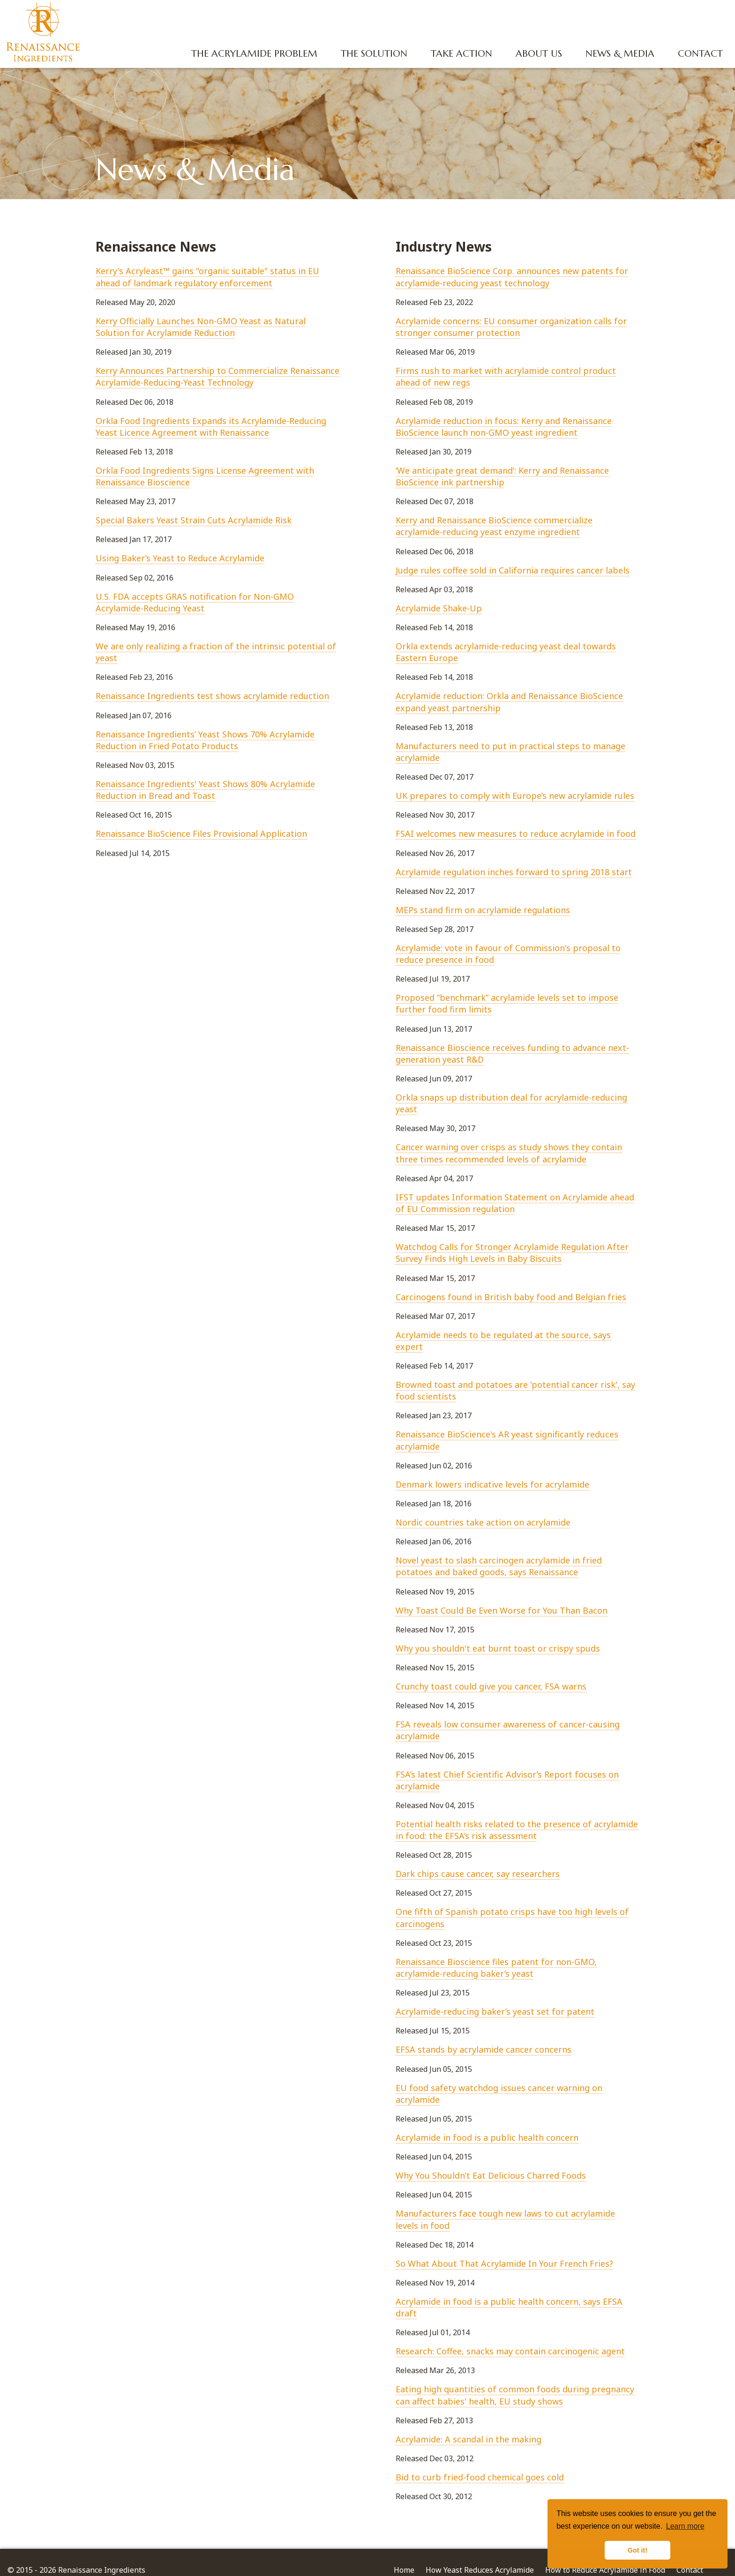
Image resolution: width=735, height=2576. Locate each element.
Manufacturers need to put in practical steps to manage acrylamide (510, 751)
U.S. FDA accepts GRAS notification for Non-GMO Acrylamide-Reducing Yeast (195, 602)
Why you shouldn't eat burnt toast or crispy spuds (498, 1648)
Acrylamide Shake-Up (439, 608)
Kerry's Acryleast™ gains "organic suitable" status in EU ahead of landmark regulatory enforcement (207, 276)
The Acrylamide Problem (252, 54)
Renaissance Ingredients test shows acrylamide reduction (212, 695)
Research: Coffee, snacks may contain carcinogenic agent (510, 2351)
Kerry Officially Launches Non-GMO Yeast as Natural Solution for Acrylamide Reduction (201, 326)
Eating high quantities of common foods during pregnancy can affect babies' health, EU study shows (515, 2394)
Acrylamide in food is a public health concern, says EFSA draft (509, 2307)
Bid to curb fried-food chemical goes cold (480, 2477)
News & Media (617, 54)
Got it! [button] (637, 2550)
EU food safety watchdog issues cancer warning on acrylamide (499, 2093)
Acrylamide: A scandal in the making (468, 2439)
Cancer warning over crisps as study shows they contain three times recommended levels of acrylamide (509, 1152)
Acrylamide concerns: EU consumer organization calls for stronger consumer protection (511, 326)
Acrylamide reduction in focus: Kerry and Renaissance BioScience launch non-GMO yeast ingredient (504, 426)
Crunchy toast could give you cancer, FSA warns (491, 1686)
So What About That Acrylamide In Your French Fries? (504, 2263)
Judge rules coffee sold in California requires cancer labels (513, 570)
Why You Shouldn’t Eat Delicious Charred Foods (491, 2175)
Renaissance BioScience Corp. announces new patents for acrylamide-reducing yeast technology (512, 276)
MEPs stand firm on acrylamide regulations (483, 910)
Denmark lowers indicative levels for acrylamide (492, 1484)
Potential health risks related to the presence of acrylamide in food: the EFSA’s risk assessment (517, 1829)
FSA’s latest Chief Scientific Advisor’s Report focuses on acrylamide (507, 1780)
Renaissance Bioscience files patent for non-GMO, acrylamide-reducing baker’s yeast (496, 1967)
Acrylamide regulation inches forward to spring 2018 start (514, 872)
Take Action (459, 54)
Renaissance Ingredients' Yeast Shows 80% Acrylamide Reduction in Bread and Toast (205, 789)
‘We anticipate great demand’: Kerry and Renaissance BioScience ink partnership (502, 476)
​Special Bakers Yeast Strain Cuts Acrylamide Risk (194, 520)
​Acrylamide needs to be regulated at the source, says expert (503, 1340)
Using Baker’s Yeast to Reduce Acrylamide (180, 558)
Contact (697, 54)
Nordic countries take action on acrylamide (483, 1522)
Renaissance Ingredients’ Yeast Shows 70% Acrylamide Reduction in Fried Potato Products (205, 740)
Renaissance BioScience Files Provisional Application (201, 833)
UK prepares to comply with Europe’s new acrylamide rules (515, 795)
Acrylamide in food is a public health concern (487, 2137)
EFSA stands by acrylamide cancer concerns (483, 2049)
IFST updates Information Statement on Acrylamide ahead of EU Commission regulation (515, 1202)
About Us (536, 54)
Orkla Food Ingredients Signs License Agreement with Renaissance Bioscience (205, 476)
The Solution (371, 54)
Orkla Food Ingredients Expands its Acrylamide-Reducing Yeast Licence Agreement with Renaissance (211, 426)
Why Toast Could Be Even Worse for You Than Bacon (502, 1610)
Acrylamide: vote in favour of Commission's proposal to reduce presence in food (508, 953)
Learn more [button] (685, 2526)
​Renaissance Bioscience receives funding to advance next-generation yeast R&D (512, 1053)
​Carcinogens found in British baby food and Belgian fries (511, 1297)
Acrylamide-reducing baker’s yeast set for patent (495, 2011)
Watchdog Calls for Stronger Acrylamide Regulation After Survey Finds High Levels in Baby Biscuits (512, 1252)
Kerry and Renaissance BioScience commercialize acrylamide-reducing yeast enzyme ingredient (494, 525)
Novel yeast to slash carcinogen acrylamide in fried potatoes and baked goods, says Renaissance (499, 1566)
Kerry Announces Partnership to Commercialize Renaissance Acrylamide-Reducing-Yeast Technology (217, 376)
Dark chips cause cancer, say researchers (478, 1873)
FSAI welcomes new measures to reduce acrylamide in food (516, 833)
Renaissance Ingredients (44, 33)
